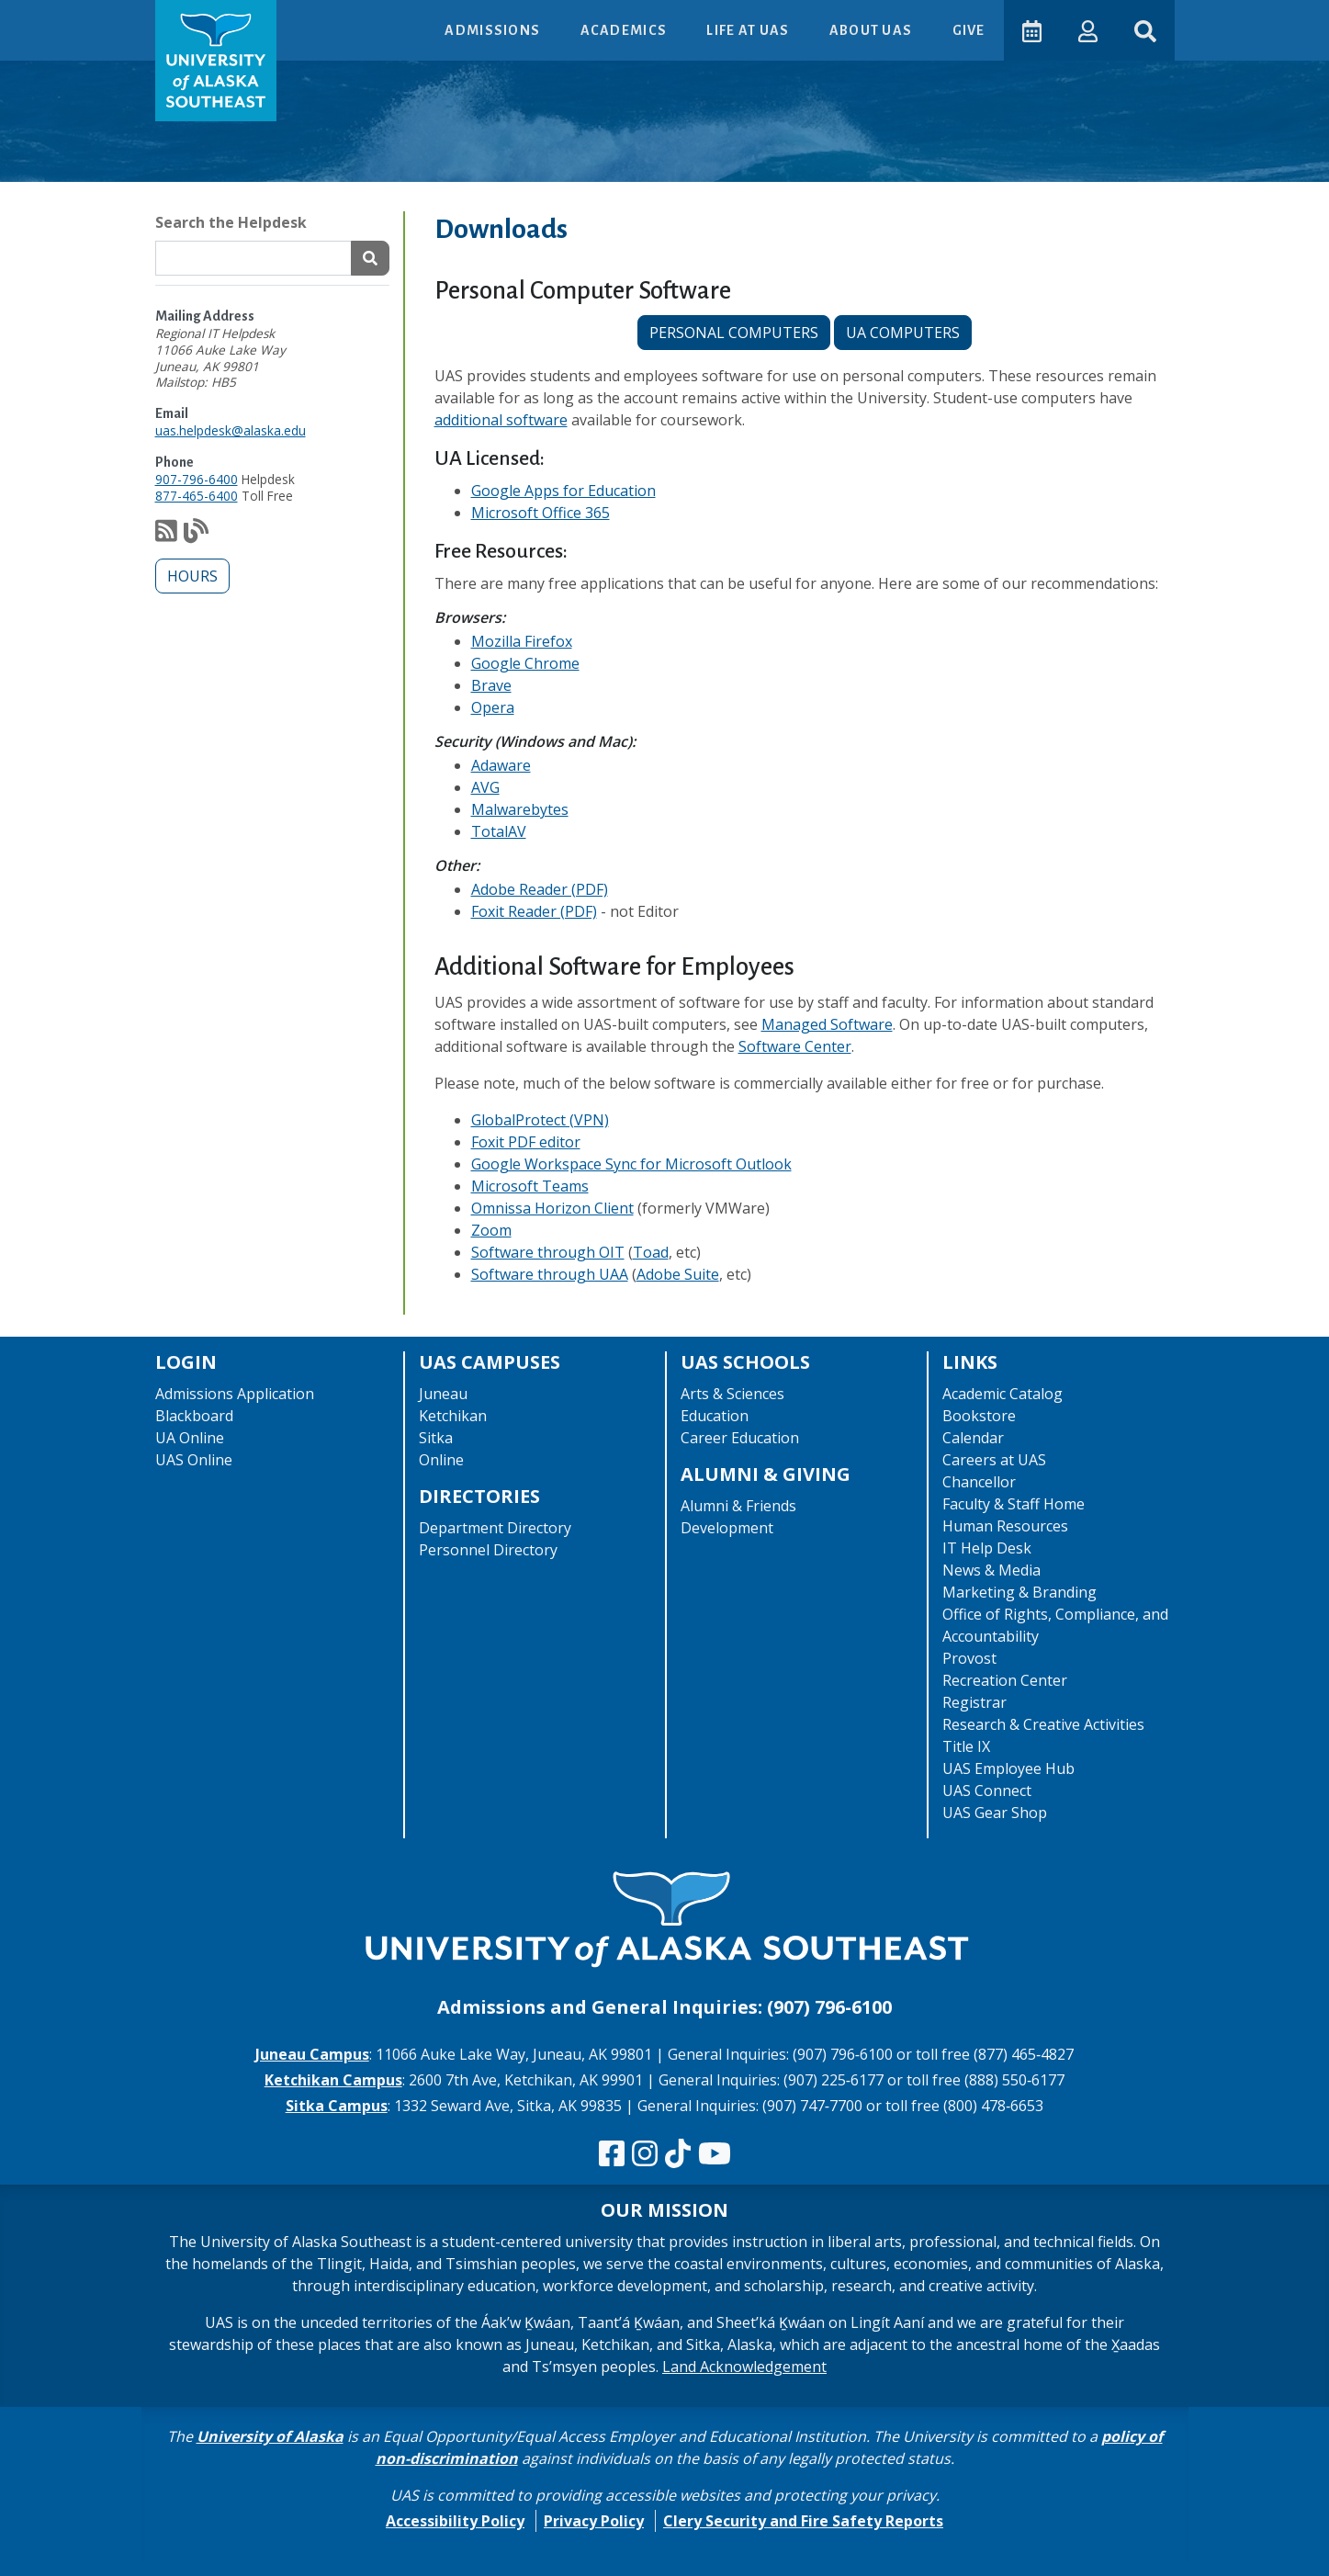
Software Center (794, 1046)
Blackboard (194, 1416)
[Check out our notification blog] (196, 535)
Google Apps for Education (563, 490)
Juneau (443, 1394)
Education (715, 1416)
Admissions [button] (494, 30)
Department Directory (495, 1528)
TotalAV (498, 831)
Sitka (436, 1438)
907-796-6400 (196, 479)
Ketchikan (453, 1416)
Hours (192, 576)
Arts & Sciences (732, 1394)
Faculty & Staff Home (1013, 1504)
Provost (969, 1658)
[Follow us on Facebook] (612, 2154)
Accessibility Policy (455, 2521)
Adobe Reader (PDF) (539, 889)
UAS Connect (986, 1790)
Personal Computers (733, 332)
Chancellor (979, 1482)
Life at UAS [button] (749, 30)
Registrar (974, 1702)
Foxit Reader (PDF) (534, 911)
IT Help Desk (986, 1548)
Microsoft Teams (530, 1186)
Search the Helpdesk (231, 222)
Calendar (973, 1438)
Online (441, 1460)
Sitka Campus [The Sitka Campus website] (337, 2106)
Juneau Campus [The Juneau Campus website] (312, 2054)
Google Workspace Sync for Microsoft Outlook (631, 1164)
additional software (501, 420)
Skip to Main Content (85, 18)
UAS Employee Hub (1008, 1768)
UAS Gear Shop (994, 1812)
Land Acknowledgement (744, 2366)
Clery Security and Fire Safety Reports (803, 2521)
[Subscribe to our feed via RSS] (166, 535)
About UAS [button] (872, 30)
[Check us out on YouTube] (714, 2154)
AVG (485, 787)
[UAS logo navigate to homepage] (215, 60)
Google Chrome (525, 663)
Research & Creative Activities (1043, 1724)
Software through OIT (548, 1252)
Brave (491, 685)
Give (968, 30)
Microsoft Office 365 (540, 513)
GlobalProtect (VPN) (540, 1120)
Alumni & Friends (738, 1506)
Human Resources (1005, 1526)
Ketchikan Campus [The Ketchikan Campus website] (333, 2080)
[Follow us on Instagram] (645, 2154)
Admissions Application (234, 1394)
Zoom (491, 1230)
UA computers (903, 332)
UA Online (189, 1438)
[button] (1088, 29)
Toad (651, 1252)
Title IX (966, 1746)
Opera (492, 707)
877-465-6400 (196, 495)
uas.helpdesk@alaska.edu (230, 430)
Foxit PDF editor (525, 1142)
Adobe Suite (677, 1274)
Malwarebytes (520, 809)
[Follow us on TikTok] (678, 2154)
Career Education (740, 1438)
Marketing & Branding (1019, 1592)
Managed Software (827, 1024)
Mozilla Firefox (521, 641)
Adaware (501, 765)
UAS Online (193, 1460)
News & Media (991, 1570)
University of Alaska (270, 2436)
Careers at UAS (994, 1460)
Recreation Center (1004, 1680)
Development (727, 1528)
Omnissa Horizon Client (552, 1208)
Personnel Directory (488, 1550)
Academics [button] (625, 30)
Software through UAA (549, 1274)
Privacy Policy (594, 2521)
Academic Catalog (1002, 1394)
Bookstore (979, 1416)
